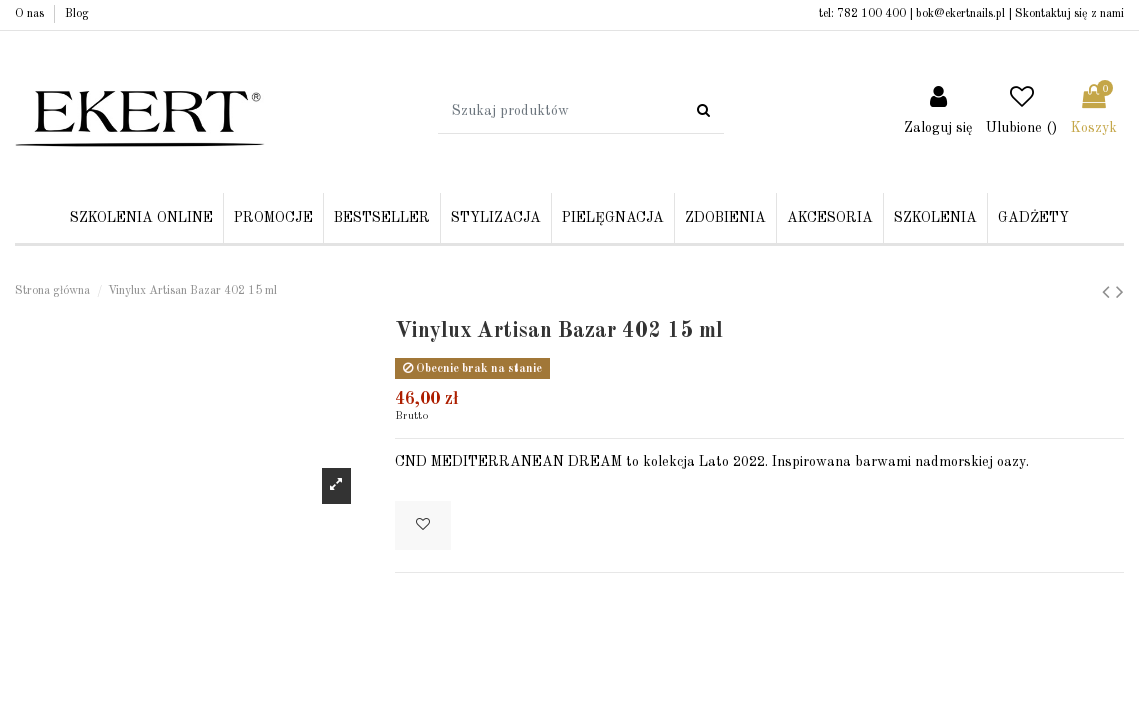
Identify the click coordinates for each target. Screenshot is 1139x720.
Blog (77, 14)
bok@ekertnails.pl (960, 14)
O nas (31, 14)
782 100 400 (871, 14)
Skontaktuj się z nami (1069, 14)
